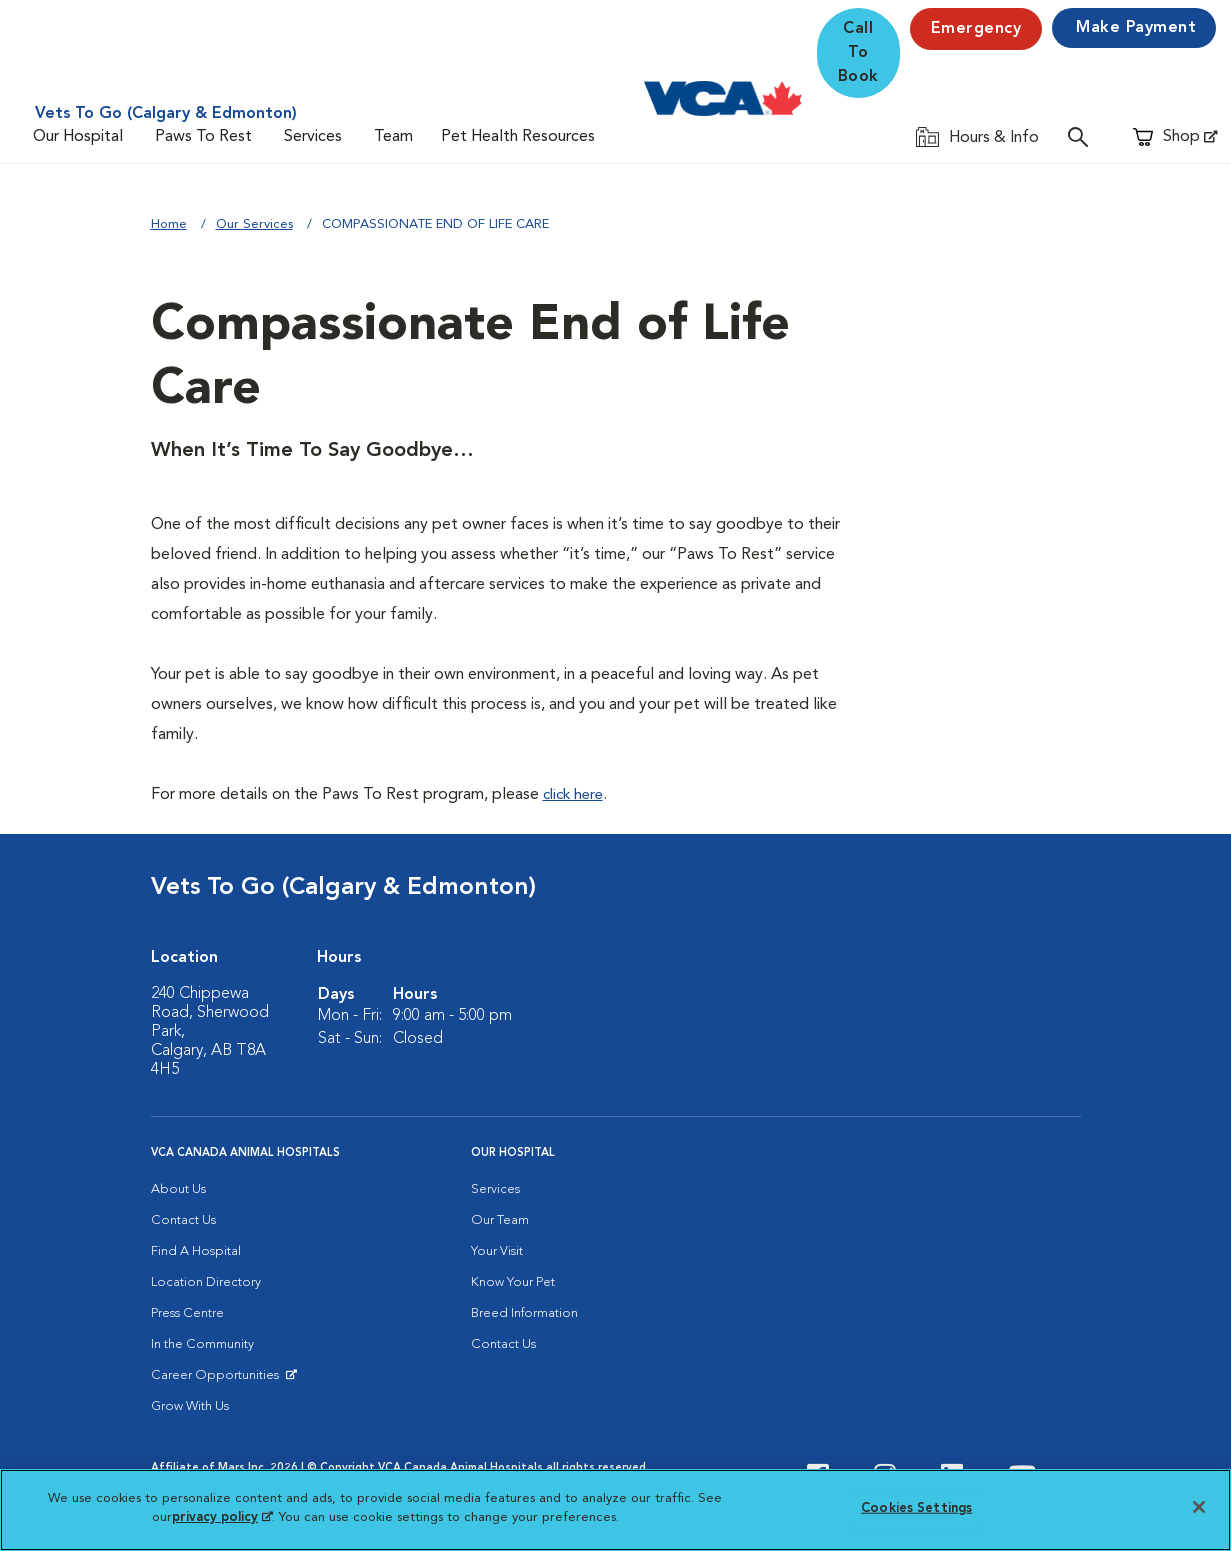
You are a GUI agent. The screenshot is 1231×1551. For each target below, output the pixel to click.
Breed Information (524, 1313)
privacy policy (222, 1517)
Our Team (500, 1220)
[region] (615, 1510)
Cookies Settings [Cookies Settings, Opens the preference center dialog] (916, 1508)
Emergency (976, 29)
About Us (178, 1189)
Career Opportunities (218, 1380)
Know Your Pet (513, 1282)
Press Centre (187, 1313)
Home (169, 224)
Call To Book (858, 53)
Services (313, 137)
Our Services (254, 224)
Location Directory (206, 1282)
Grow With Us (190, 1406)
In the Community (202, 1344)
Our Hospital (78, 137)
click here (576, 795)
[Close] (1199, 1507)
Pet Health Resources (518, 137)
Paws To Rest (203, 137)
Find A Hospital (196, 1251)
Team (393, 137)
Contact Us (183, 1220)
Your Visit (497, 1251)
